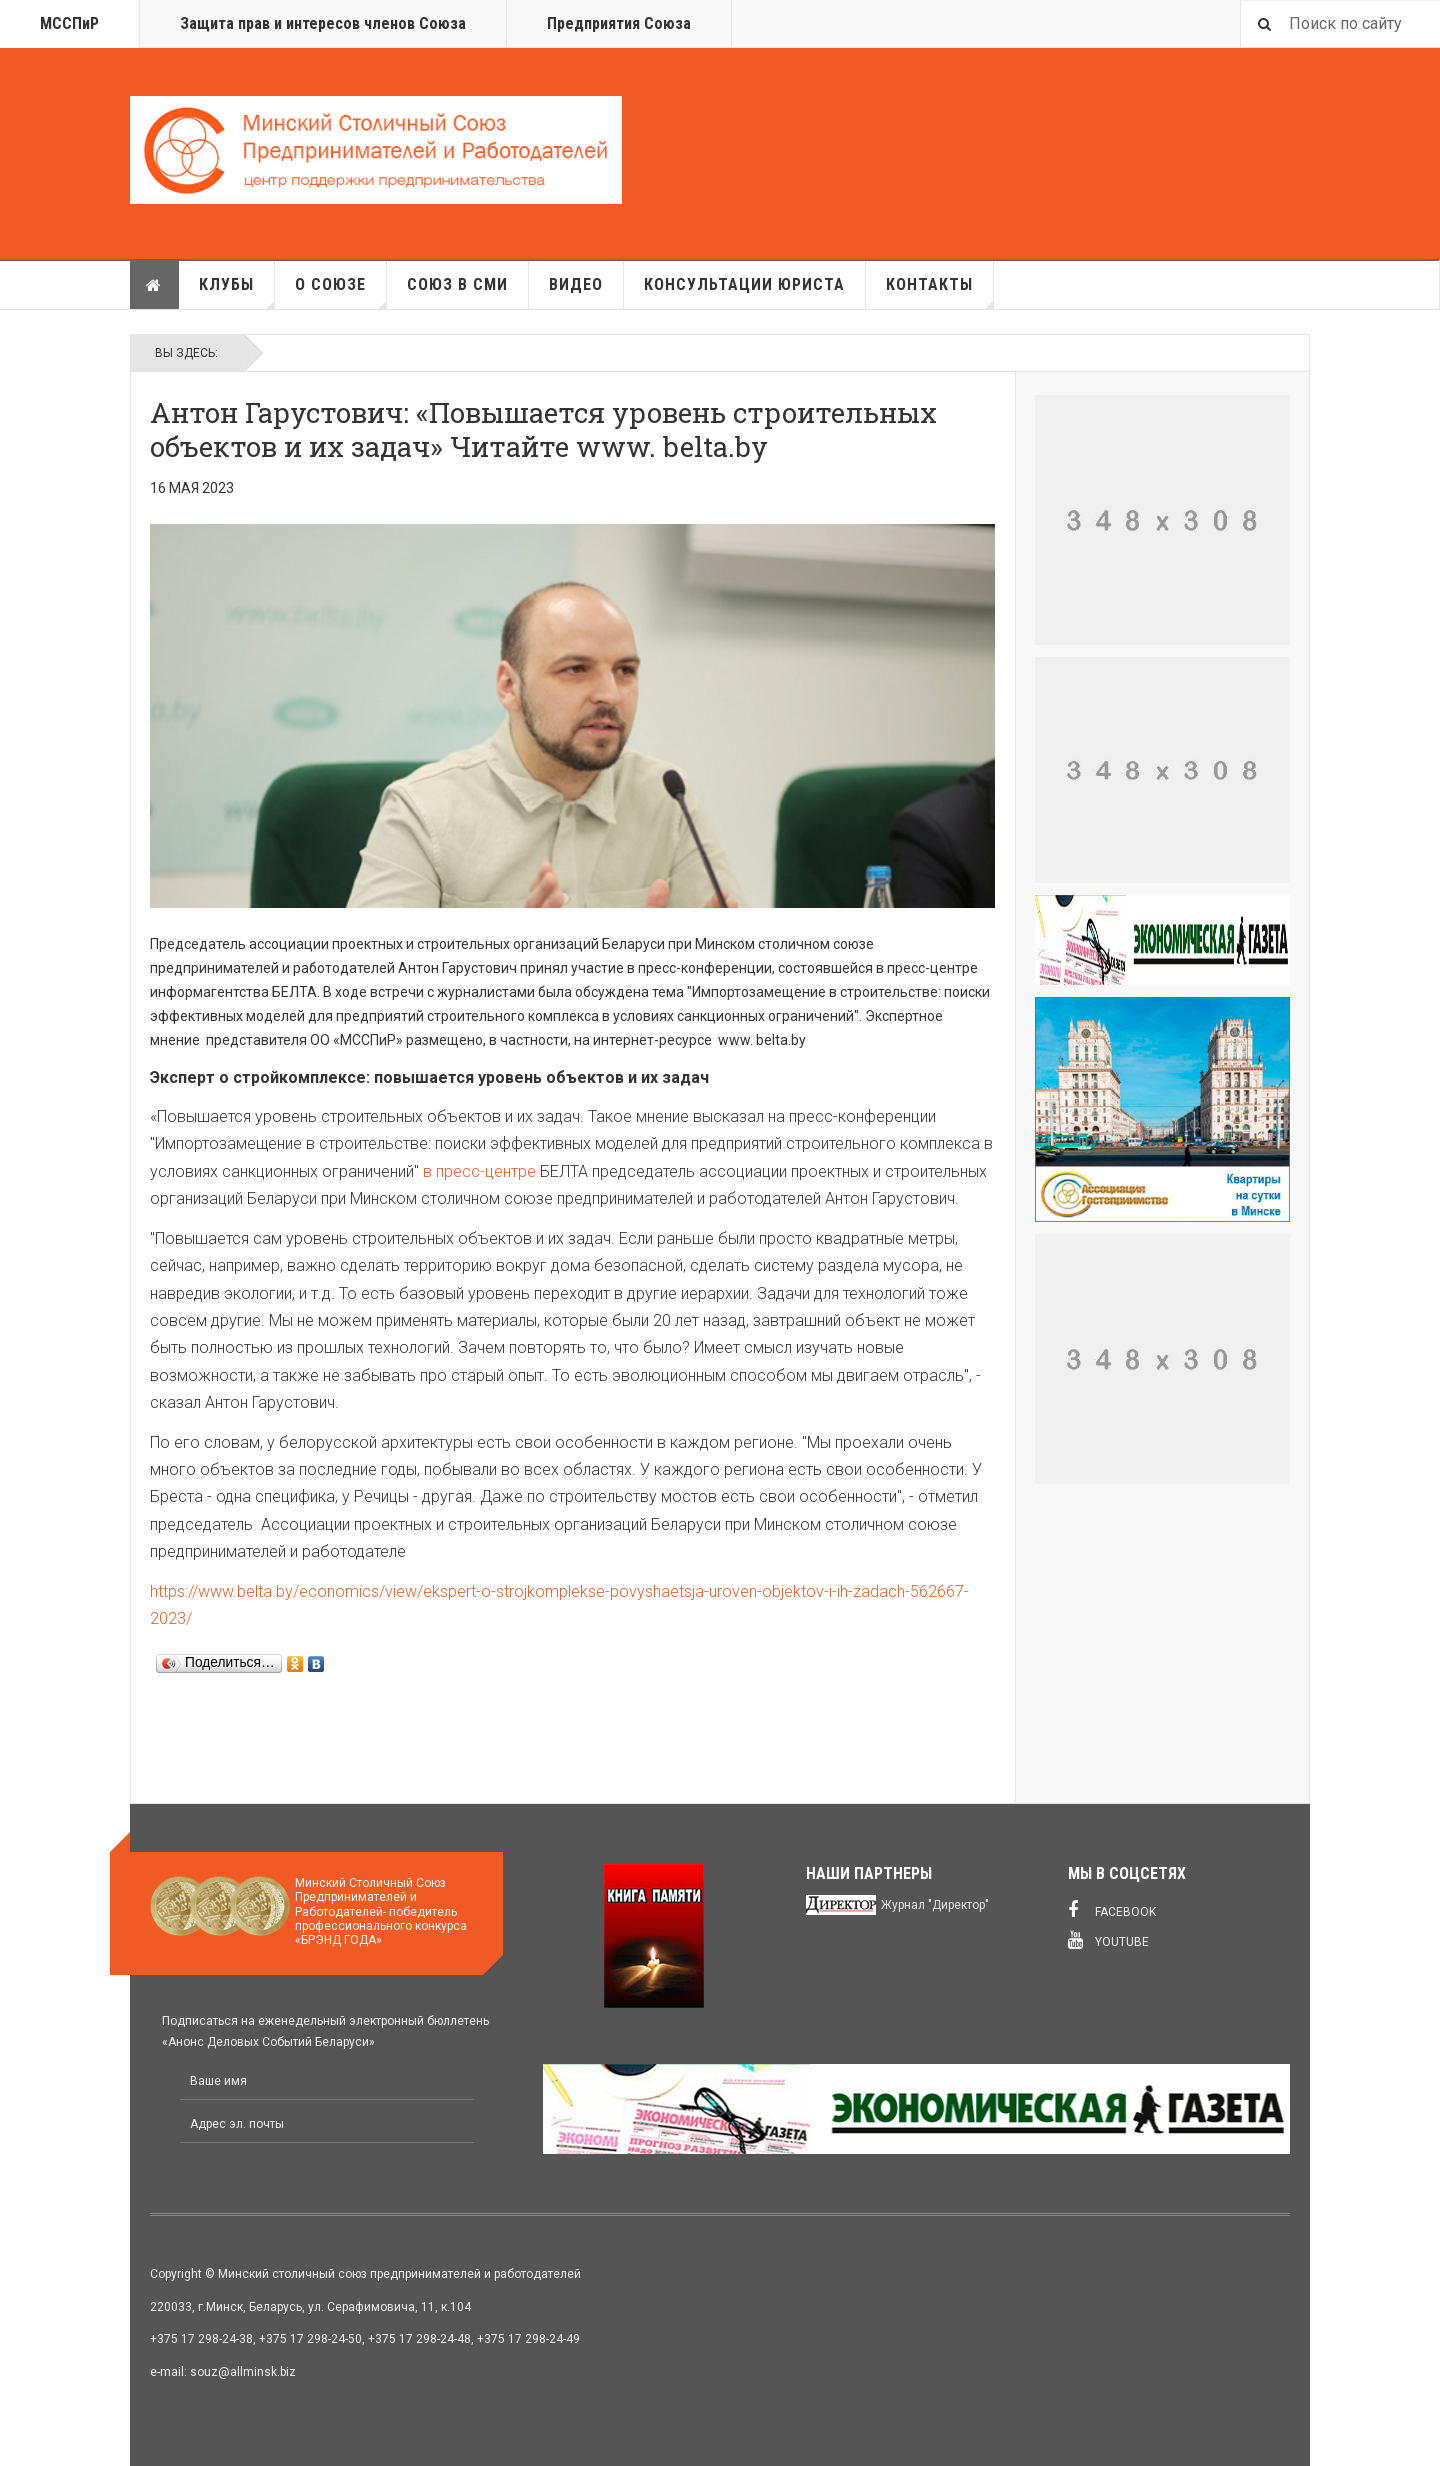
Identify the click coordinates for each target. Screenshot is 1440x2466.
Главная (154, 285)
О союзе (341, 292)
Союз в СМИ (457, 284)
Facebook (1112, 1910)
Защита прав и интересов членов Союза (323, 23)
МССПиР (69, 23)
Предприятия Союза (619, 23)
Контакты (940, 292)
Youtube (1108, 1940)
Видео (576, 284)
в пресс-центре (479, 1171)
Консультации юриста (744, 284)
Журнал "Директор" (935, 1905)
